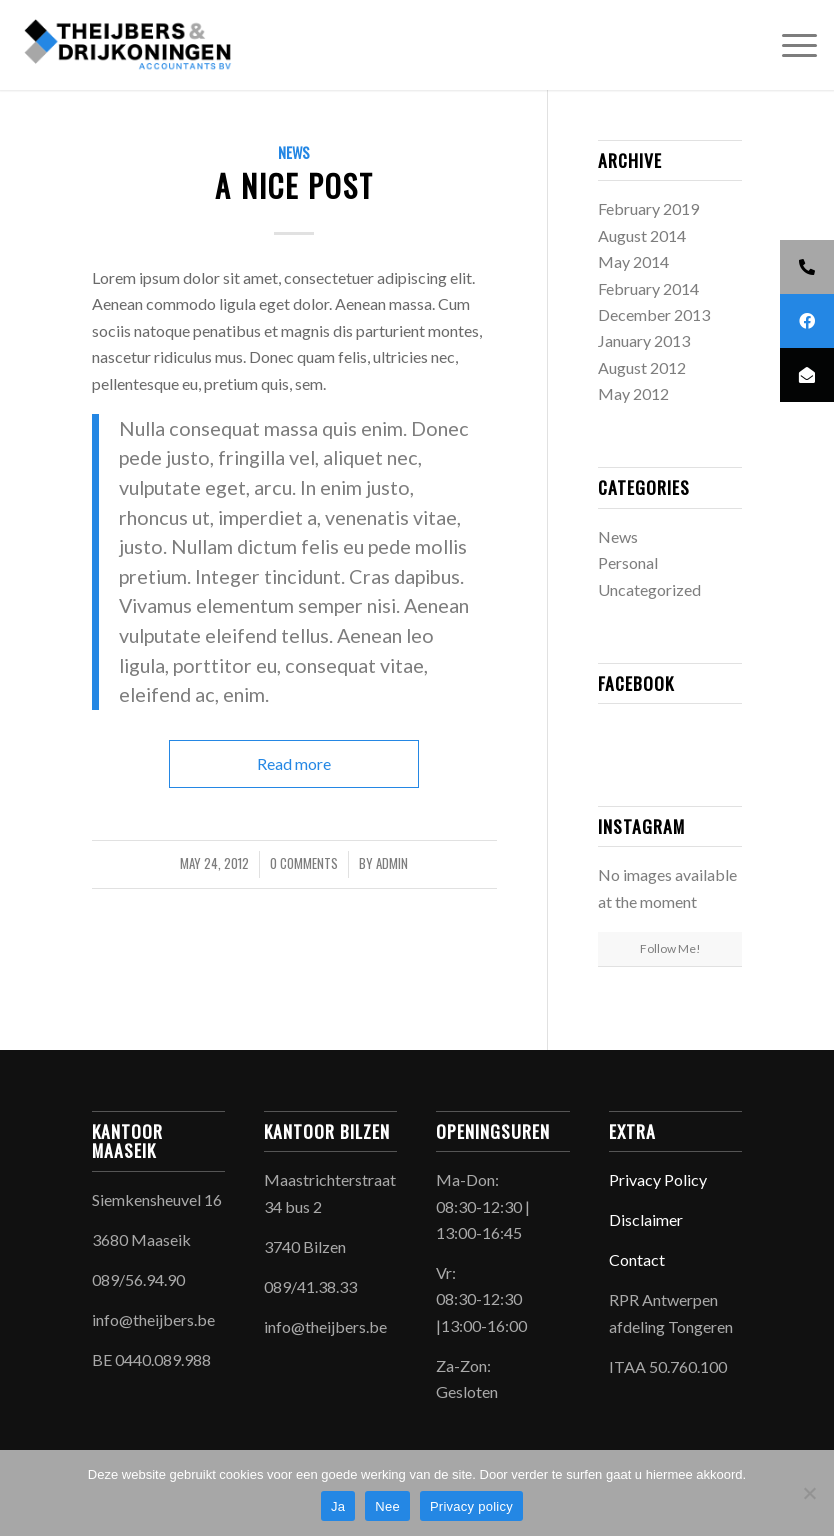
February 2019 (648, 208)
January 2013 (644, 340)
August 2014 (642, 235)
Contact (637, 1259)
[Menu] (789, 45)
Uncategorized (649, 589)
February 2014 (648, 288)
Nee (387, 1506)
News (294, 152)
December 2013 (654, 314)
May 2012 (633, 393)
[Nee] (809, 1493)
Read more (294, 763)
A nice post (294, 185)
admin (392, 863)
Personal (628, 562)
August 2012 (642, 367)
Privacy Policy (659, 1179)
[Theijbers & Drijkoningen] (129, 45)
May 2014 (633, 261)
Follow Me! (670, 948)
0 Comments (304, 863)
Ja (338, 1506)
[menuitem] (789, 45)
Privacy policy (471, 1506)
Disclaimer (646, 1219)
